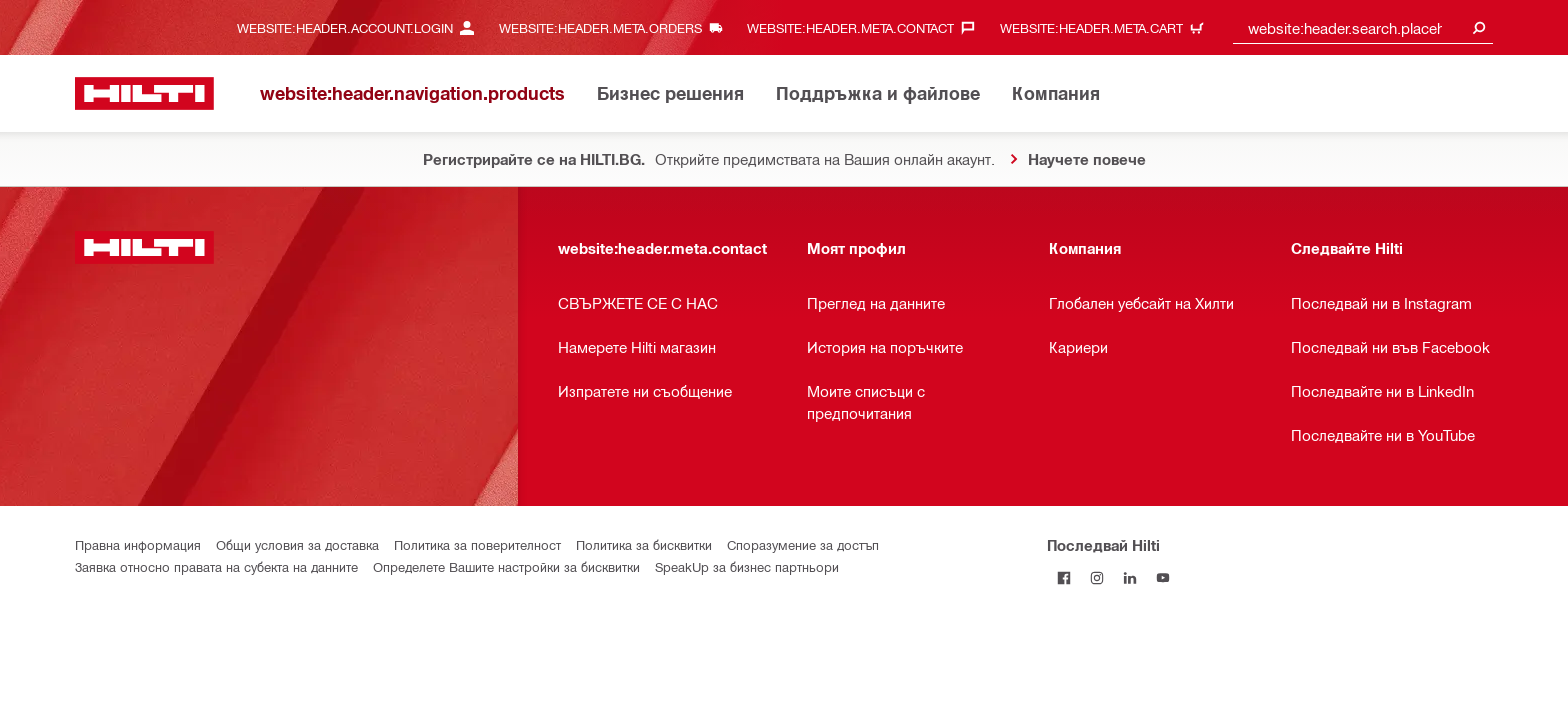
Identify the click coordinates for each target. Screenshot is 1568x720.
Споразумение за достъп (803, 544)
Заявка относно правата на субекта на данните (216, 566)
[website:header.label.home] (144, 93)
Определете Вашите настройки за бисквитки (506, 566)
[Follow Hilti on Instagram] (1096, 577)
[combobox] (1363, 27)
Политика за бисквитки (644, 544)
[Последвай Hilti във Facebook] (1063, 577)
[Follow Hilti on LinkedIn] (1129, 577)
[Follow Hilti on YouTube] (1162, 577)
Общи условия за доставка (297, 544)
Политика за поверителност (477, 544)
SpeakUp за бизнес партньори (747, 566)
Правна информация (138, 544)
